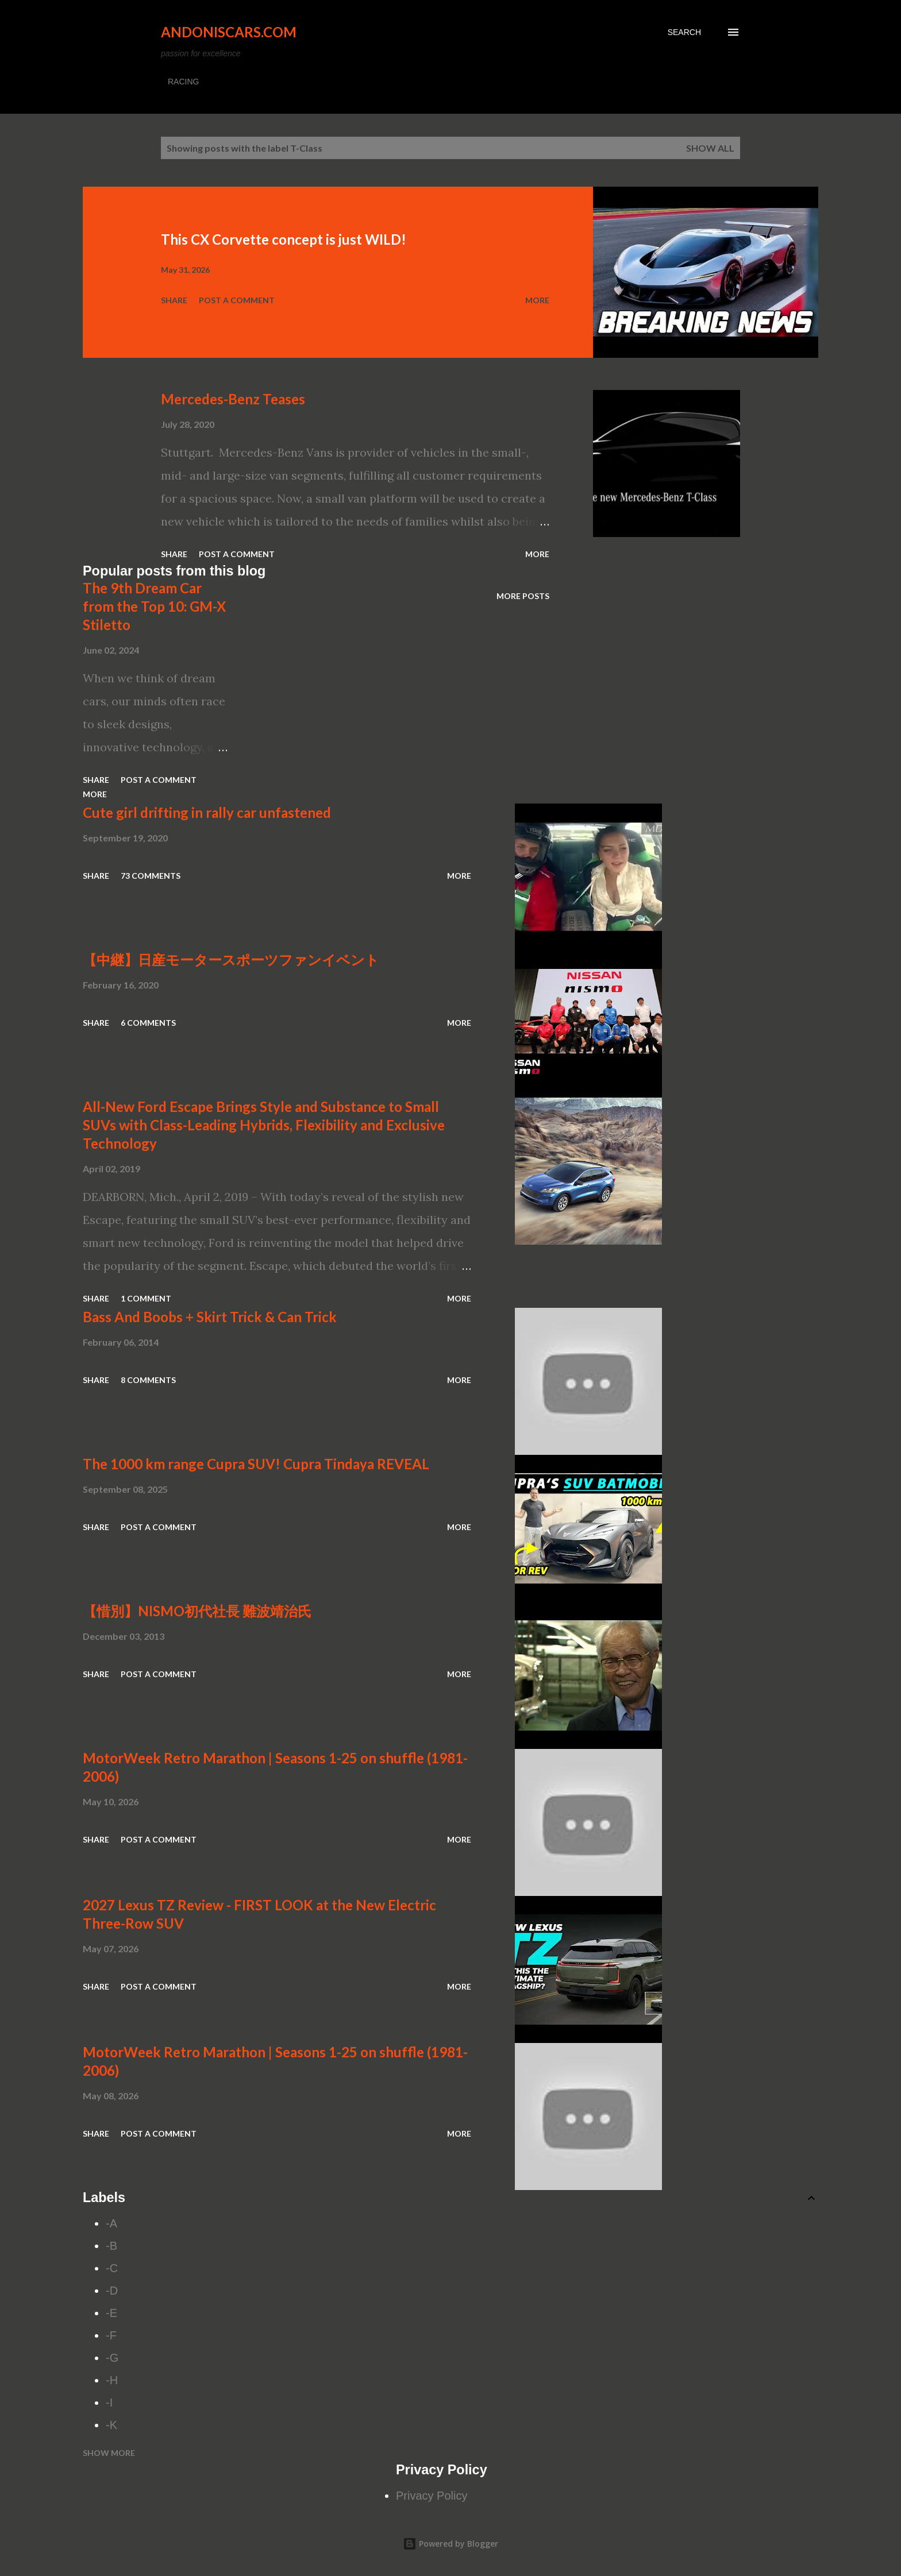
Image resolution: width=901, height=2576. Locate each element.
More (537, 300)
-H (112, 2380)
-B (111, 2245)
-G (112, 2357)
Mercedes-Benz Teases (233, 399)
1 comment (146, 1298)
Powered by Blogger (450, 2543)
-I (109, 2402)
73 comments (150, 875)
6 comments (148, 1023)
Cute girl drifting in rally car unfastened (207, 812)
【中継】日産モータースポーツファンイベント (231, 959)
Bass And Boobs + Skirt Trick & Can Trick (210, 1316)
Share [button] (174, 300)
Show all (710, 147)
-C (112, 2268)
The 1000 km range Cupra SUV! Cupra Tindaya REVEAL (256, 1463)
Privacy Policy (431, 2495)
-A (111, 2223)
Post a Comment (237, 300)
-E (111, 2313)
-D (112, 2290)
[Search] (684, 32)
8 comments (148, 1380)
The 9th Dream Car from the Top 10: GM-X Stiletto (154, 606)
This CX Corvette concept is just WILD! (283, 239)
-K (111, 2425)
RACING (183, 81)
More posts (522, 596)
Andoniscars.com (229, 32)
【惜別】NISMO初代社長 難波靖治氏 (197, 1610)
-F (111, 2335)
